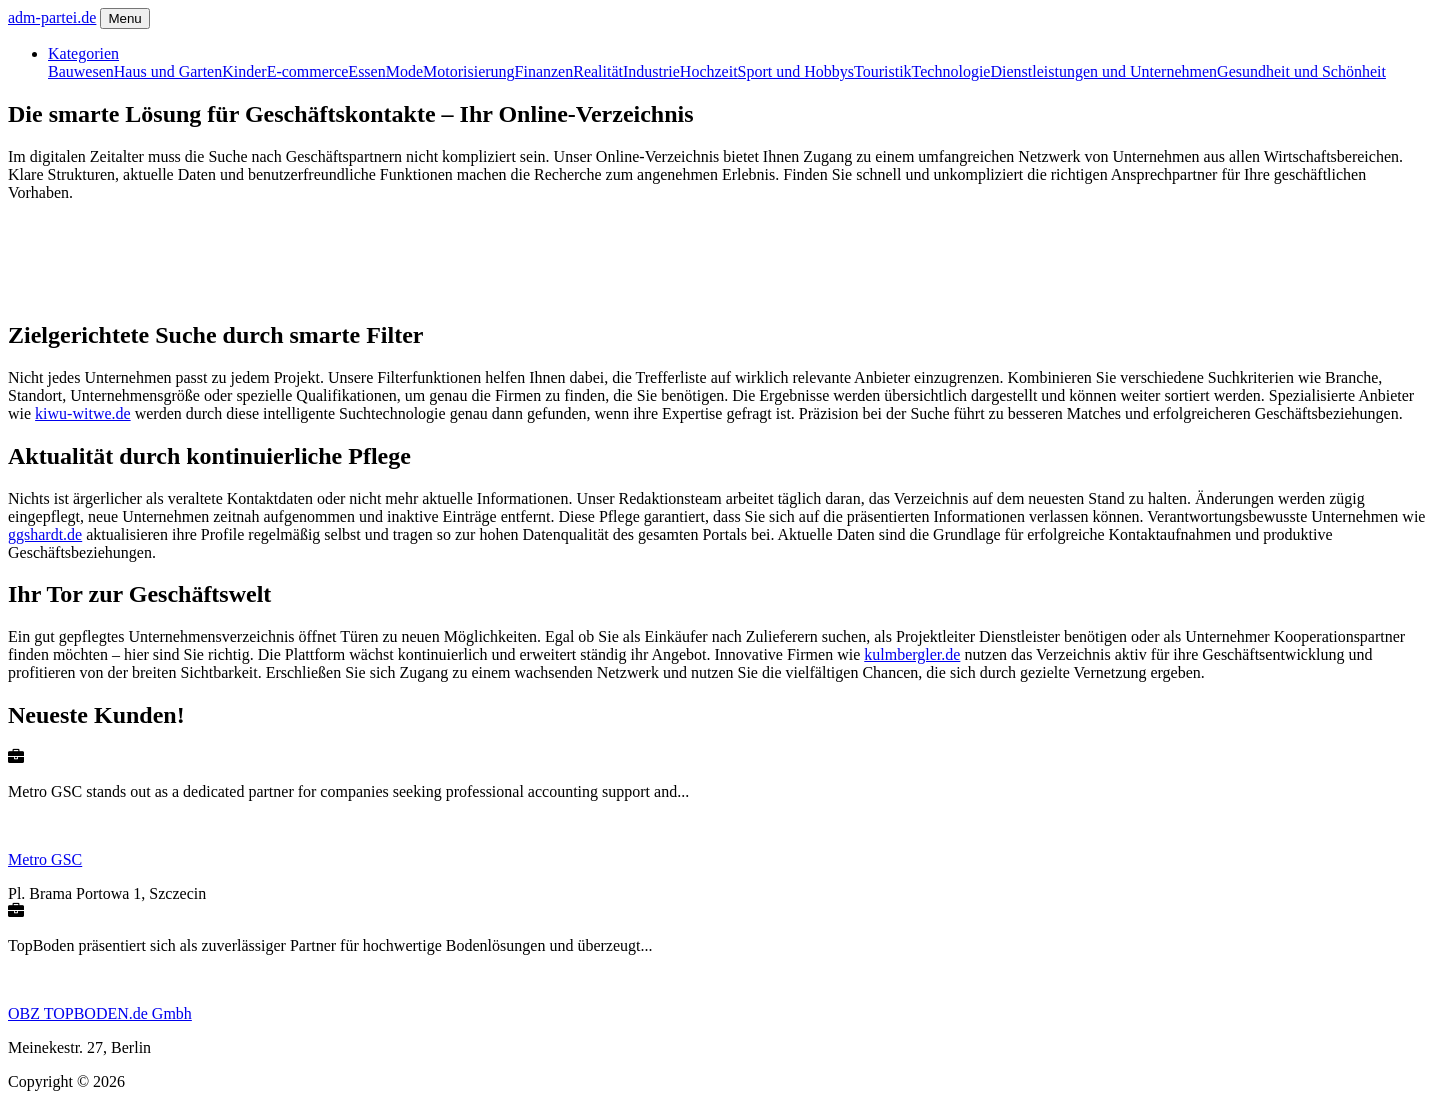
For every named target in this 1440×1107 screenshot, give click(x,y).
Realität (598, 71)
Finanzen (544, 71)
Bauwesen (81, 71)
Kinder (244, 71)
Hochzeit (709, 71)
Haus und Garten (168, 71)
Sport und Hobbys (796, 71)
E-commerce (308, 71)
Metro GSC (45, 859)
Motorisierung (469, 71)
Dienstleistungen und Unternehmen (1103, 71)
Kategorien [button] (83, 53)
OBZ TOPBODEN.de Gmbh (100, 1013)
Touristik (883, 71)
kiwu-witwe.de (83, 413)
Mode (404, 71)
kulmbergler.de (912, 654)
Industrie (651, 71)
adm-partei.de (52, 17)
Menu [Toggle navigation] (124, 18)
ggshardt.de (45, 534)
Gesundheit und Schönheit (1301, 71)
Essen (366, 71)
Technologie (951, 71)
